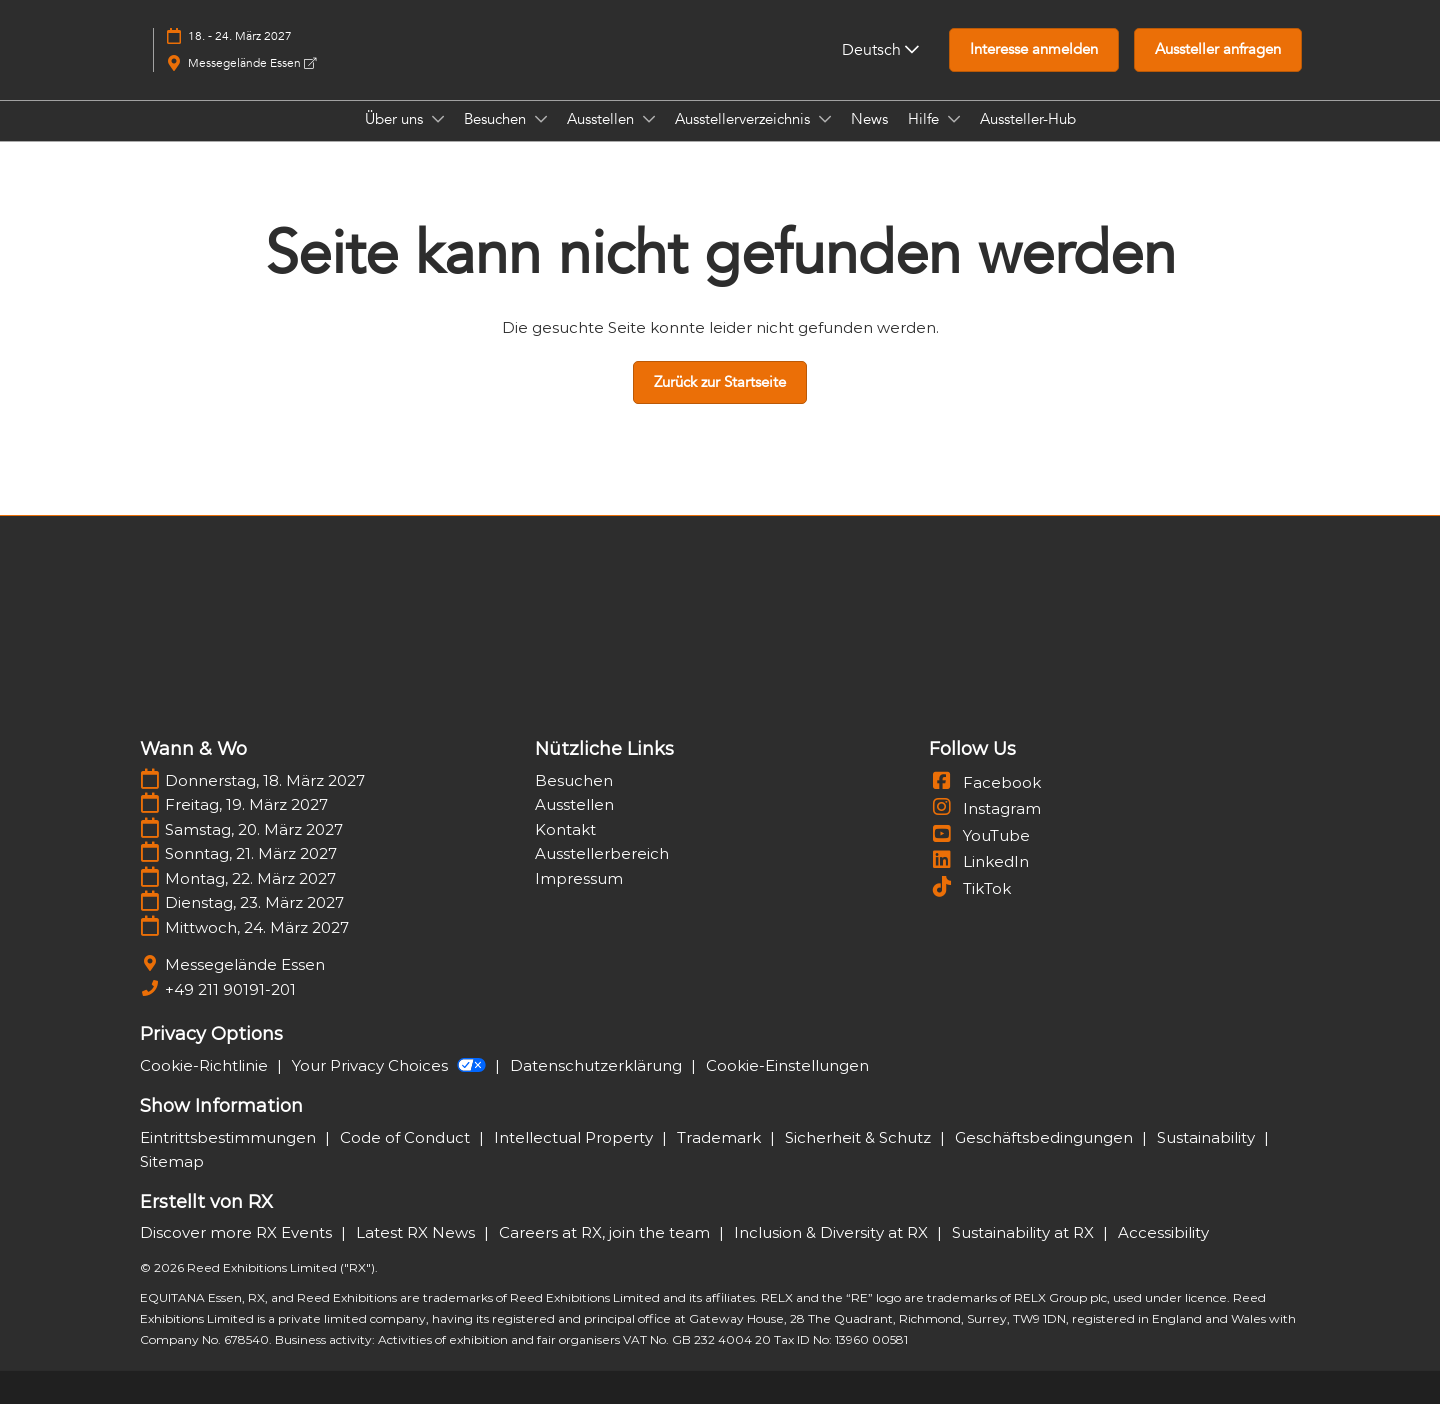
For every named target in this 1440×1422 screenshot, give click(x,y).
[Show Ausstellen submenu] (649, 138)
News (869, 138)
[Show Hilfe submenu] (954, 138)
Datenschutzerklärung (598, 1083)
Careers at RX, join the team (606, 1250)
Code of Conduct (407, 1155)
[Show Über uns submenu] (438, 138)
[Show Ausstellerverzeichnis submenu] (825, 138)
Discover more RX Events (238, 1250)
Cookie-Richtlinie (206, 1083)
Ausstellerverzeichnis (744, 138)
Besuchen (497, 138)
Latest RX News (417, 1250)
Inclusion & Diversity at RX (833, 1250)
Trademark (721, 1155)
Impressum (579, 896)
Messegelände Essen (252, 82)
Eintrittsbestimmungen (230, 1155)
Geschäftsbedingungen (1046, 1155)
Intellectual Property (575, 1155)
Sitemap (172, 1179)
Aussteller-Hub (1028, 138)
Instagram (985, 826)
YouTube (979, 853)
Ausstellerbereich (602, 871)
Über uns (396, 138)
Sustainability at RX (1025, 1250)
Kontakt (565, 847)
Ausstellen (602, 138)
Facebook (985, 800)
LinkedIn (979, 879)
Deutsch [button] (880, 69)
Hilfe (925, 138)
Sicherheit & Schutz (860, 1155)
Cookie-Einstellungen (787, 1083)
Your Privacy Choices (391, 1083)
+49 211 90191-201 (230, 1007)
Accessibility (1163, 1250)
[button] (1034, 69)
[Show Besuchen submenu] (541, 138)
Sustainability (1208, 1155)
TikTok (970, 906)
